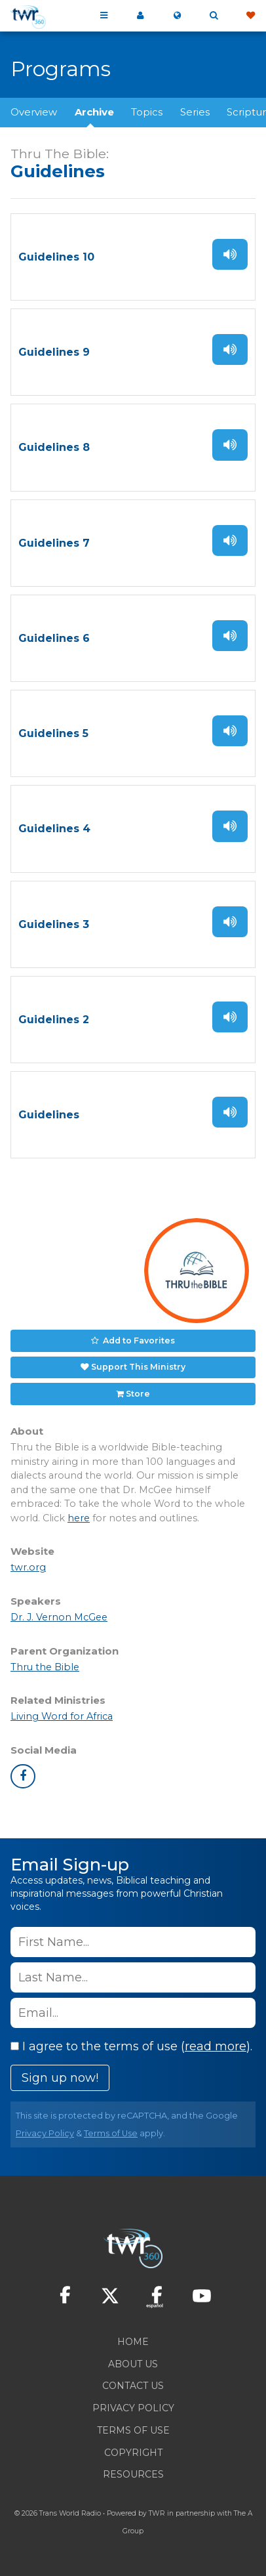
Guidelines (48, 1115)
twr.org (28, 1567)
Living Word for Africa (61, 1716)
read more (215, 2046)
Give (250, 16)
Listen (230, 254)
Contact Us (133, 2386)
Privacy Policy (45, 2133)
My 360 (140, 16)
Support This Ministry (138, 1367)
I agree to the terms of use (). (131, 2046)
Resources (133, 2474)
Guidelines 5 (53, 733)
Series (195, 112)
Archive (94, 112)
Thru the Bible (44, 1667)
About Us (133, 2364)
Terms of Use (111, 2133)
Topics (146, 112)
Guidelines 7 (54, 543)
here (78, 1518)
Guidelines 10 (56, 257)
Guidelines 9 (54, 352)
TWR (157, 2513)
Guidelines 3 (53, 924)
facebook (22, 1776)
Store (138, 1394)
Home (133, 2342)
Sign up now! (60, 2078)
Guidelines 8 (54, 447)
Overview (33, 112)
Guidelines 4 (54, 828)
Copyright (133, 2453)
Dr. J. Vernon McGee (58, 1617)
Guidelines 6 (54, 638)
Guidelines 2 (53, 1019)
